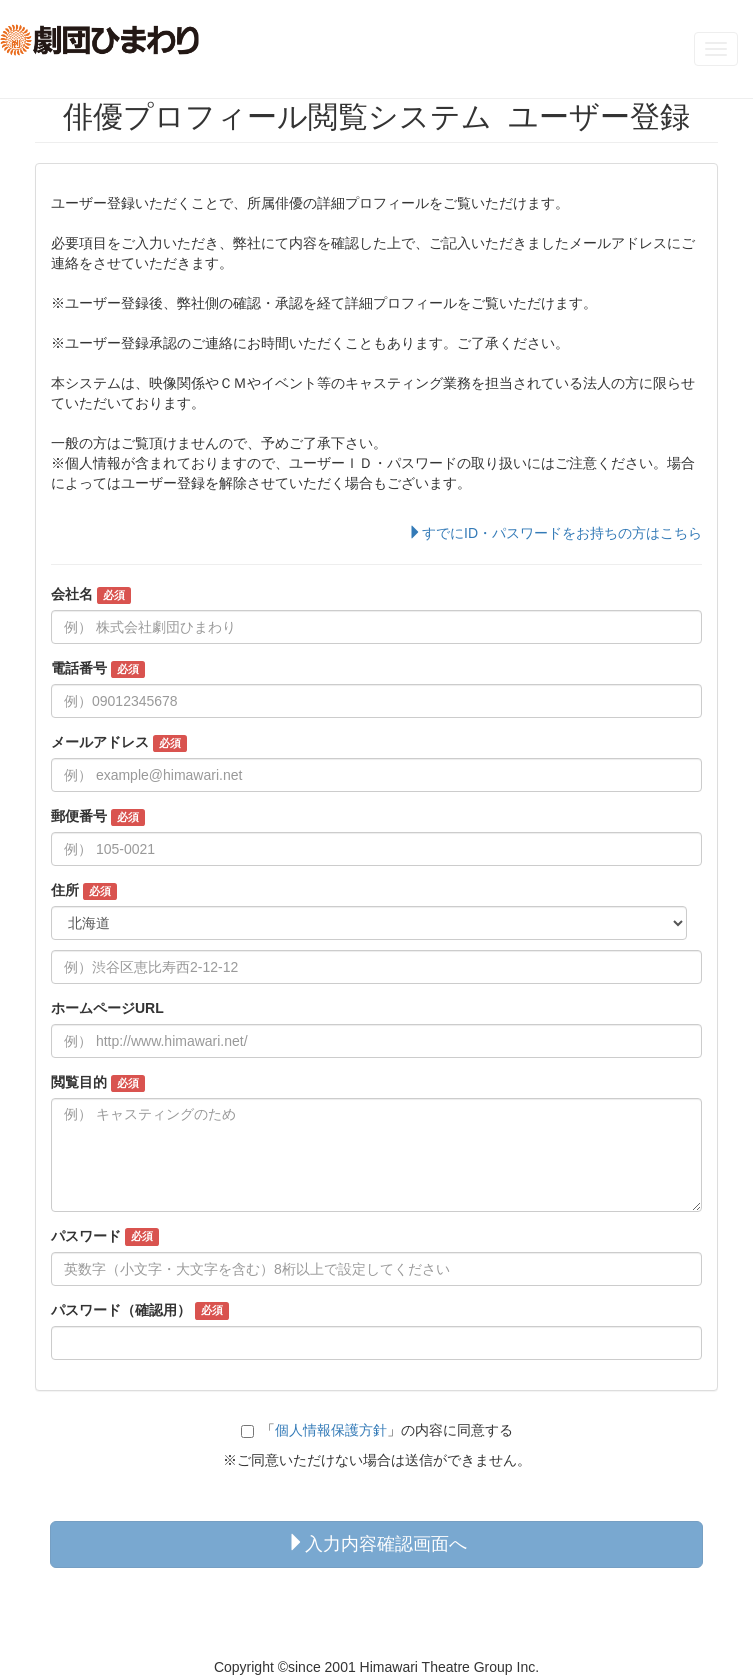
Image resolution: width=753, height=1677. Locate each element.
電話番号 (98, 669)
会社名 (91, 595)
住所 (84, 891)
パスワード (105, 1237)
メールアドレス (119, 743)
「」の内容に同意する (377, 1430)
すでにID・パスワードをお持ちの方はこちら (555, 533)
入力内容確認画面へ (377, 1543)
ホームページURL (107, 1008)
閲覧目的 (98, 1083)
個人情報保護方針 (331, 1430)
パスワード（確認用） (140, 1311)
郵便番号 (98, 817)
